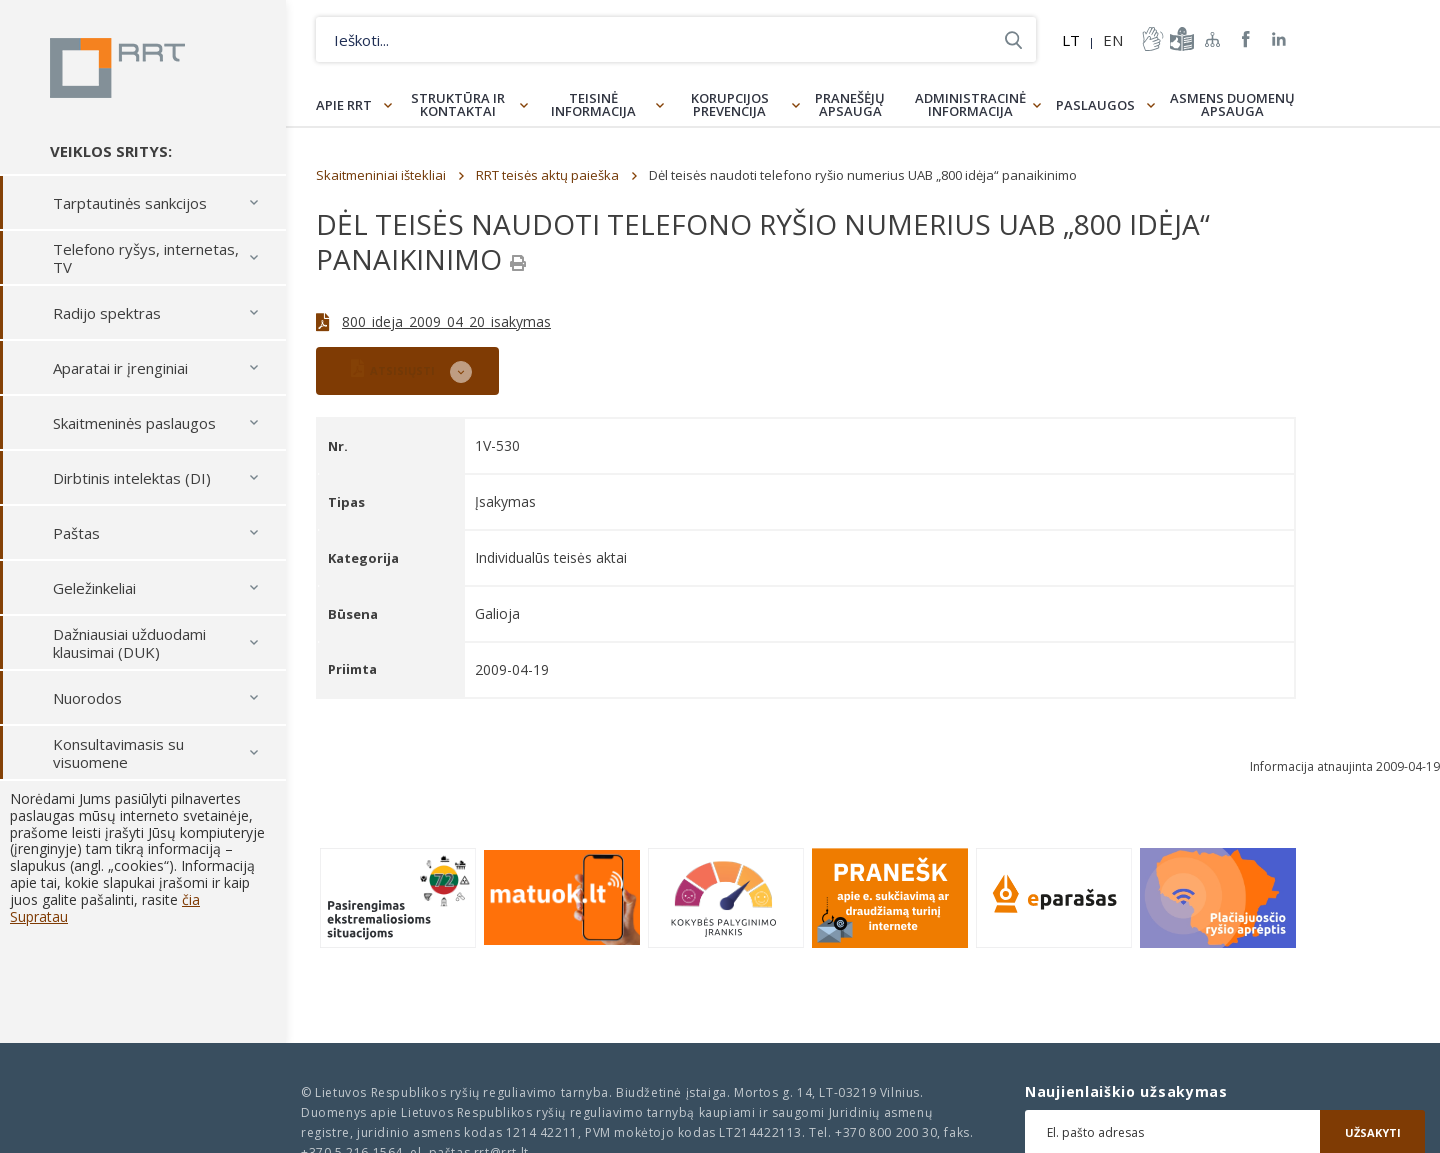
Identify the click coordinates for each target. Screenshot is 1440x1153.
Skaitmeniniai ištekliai (381, 175)
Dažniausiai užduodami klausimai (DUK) (129, 643)
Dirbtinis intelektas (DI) (132, 478)
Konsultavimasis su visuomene (118, 753)
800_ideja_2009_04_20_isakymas (446, 321)
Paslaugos (1095, 105)
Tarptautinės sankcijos (130, 203)
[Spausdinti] (518, 263)
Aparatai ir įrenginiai (120, 368)
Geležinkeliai (94, 588)
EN (1113, 40)
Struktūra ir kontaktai (458, 104)
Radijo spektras (107, 313)
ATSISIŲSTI (393, 368)
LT (1071, 40)
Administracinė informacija (970, 104)
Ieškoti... (1013, 39)
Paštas (76, 533)
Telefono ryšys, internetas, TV (146, 258)
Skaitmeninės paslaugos (134, 423)
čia (191, 899)
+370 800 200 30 (886, 1132)
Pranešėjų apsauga (850, 104)
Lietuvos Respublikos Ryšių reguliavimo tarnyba (117, 68)
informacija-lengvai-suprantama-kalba (1180, 39)
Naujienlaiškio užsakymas (1126, 1092)
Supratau (39, 916)
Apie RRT (344, 105)
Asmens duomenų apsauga (1232, 104)
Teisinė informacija (593, 104)
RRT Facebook (1246, 39)
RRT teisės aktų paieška (547, 175)
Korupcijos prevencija (730, 104)
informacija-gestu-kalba (1151, 39)
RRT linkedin (1279, 39)
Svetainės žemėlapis (1213, 39)
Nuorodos (87, 698)
